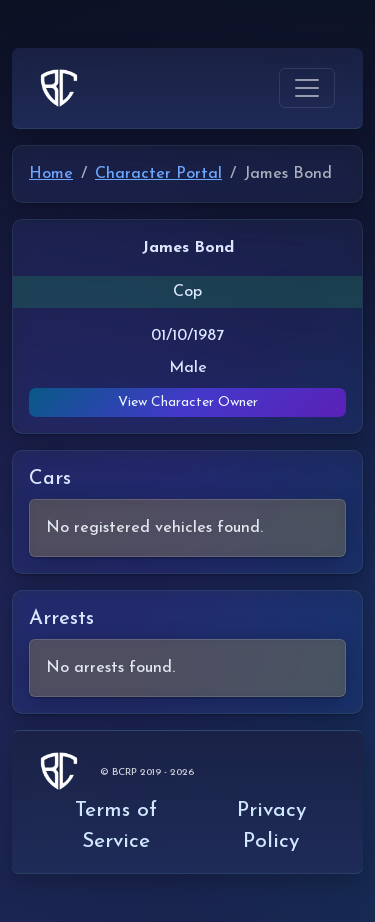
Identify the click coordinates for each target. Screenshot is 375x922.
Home (51, 174)
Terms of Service (116, 826)
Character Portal (158, 174)
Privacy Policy (271, 826)
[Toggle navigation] (307, 88)
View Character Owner (188, 402)
